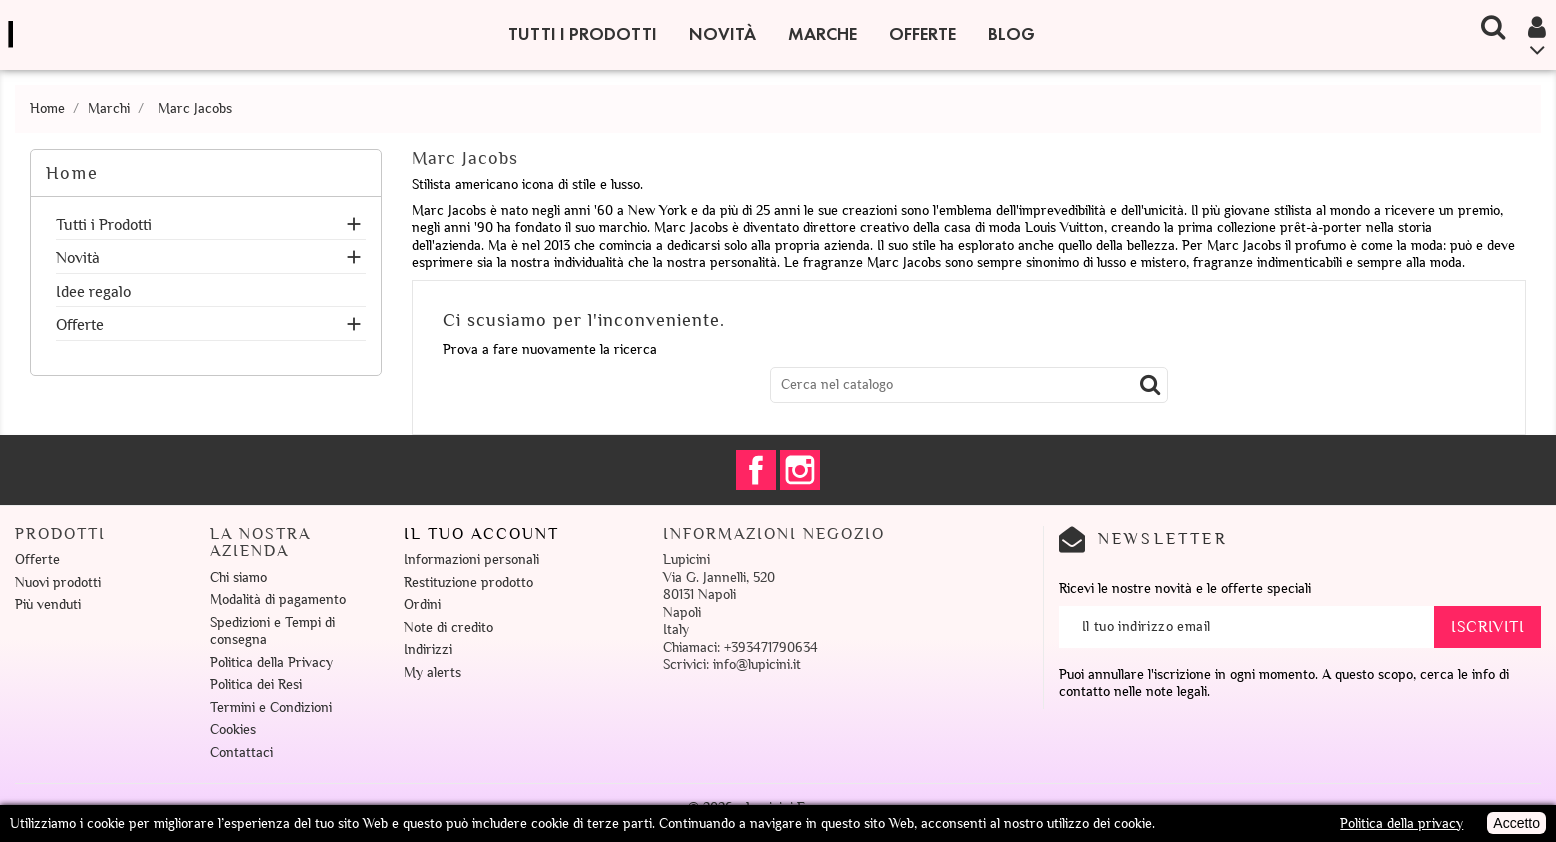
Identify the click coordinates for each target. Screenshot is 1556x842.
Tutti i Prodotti (582, 34)
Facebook (756, 470)
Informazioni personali (471, 559)
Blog (1011, 34)
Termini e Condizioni (271, 707)
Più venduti (48, 604)
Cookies (233, 729)
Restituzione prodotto (468, 582)
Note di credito (448, 627)
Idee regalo (93, 292)
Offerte (922, 34)
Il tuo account (481, 534)
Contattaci (241, 752)
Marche (822, 34)
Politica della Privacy (271, 662)
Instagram (800, 470)
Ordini (422, 604)
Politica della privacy (1401, 823)
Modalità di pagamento (278, 599)
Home (72, 173)
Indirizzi (428, 649)
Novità (722, 34)
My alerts (432, 672)
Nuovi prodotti (58, 582)
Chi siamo (238, 577)
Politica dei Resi (256, 684)
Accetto (1516, 823)
